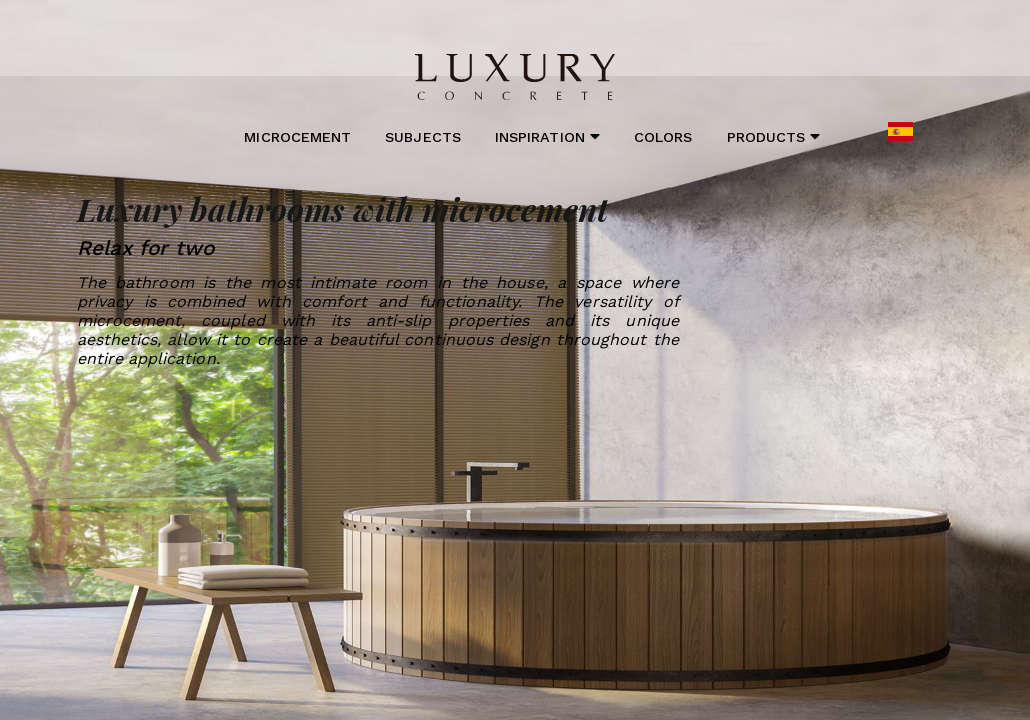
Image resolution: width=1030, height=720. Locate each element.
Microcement (297, 137)
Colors (663, 137)
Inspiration (547, 136)
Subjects (422, 137)
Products (774, 136)
